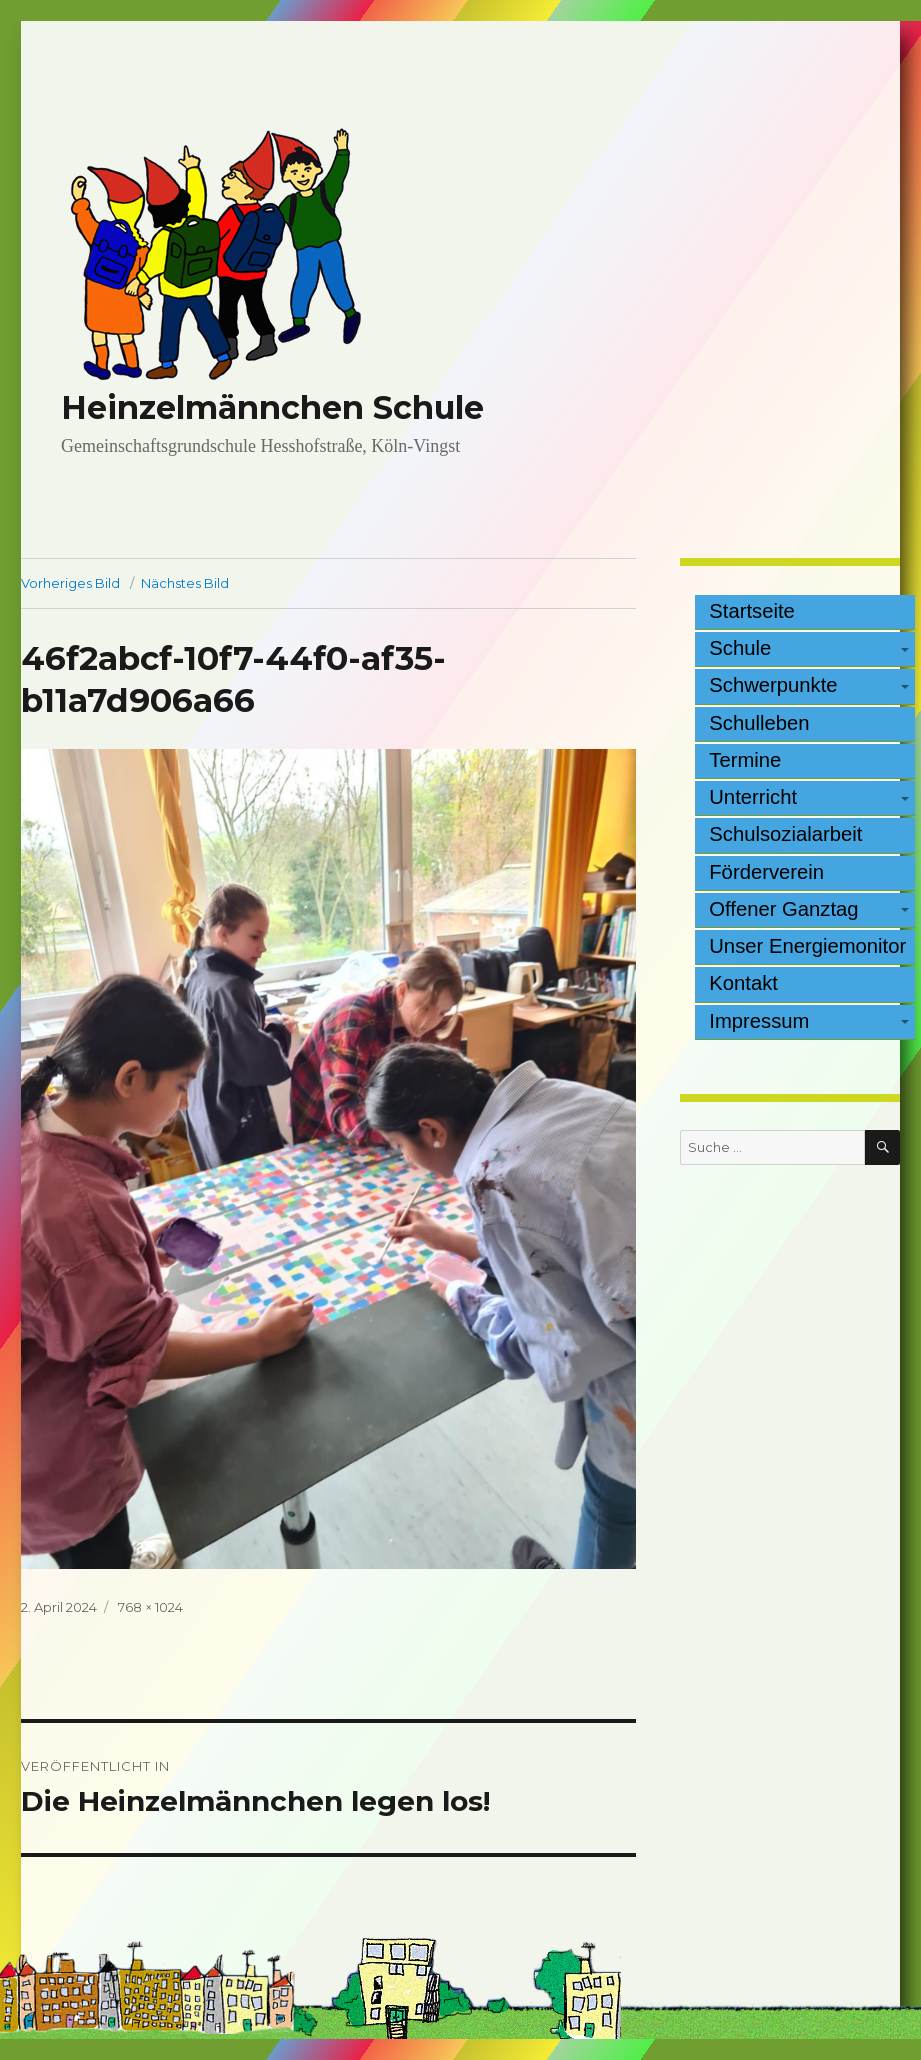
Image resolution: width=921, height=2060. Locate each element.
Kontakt (743, 983)
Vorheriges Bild (70, 583)
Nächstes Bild (185, 583)
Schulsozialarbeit (785, 834)
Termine (745, 760)
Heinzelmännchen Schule (272, 407)
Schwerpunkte (773, 685)
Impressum (759, 1021)
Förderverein (766, 872)
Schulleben (759, 723)
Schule (740, 648)
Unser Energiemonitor (807, 946)
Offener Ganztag (783, 909)
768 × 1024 (150, 1607)
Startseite (752, 611)
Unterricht (753, 797)
